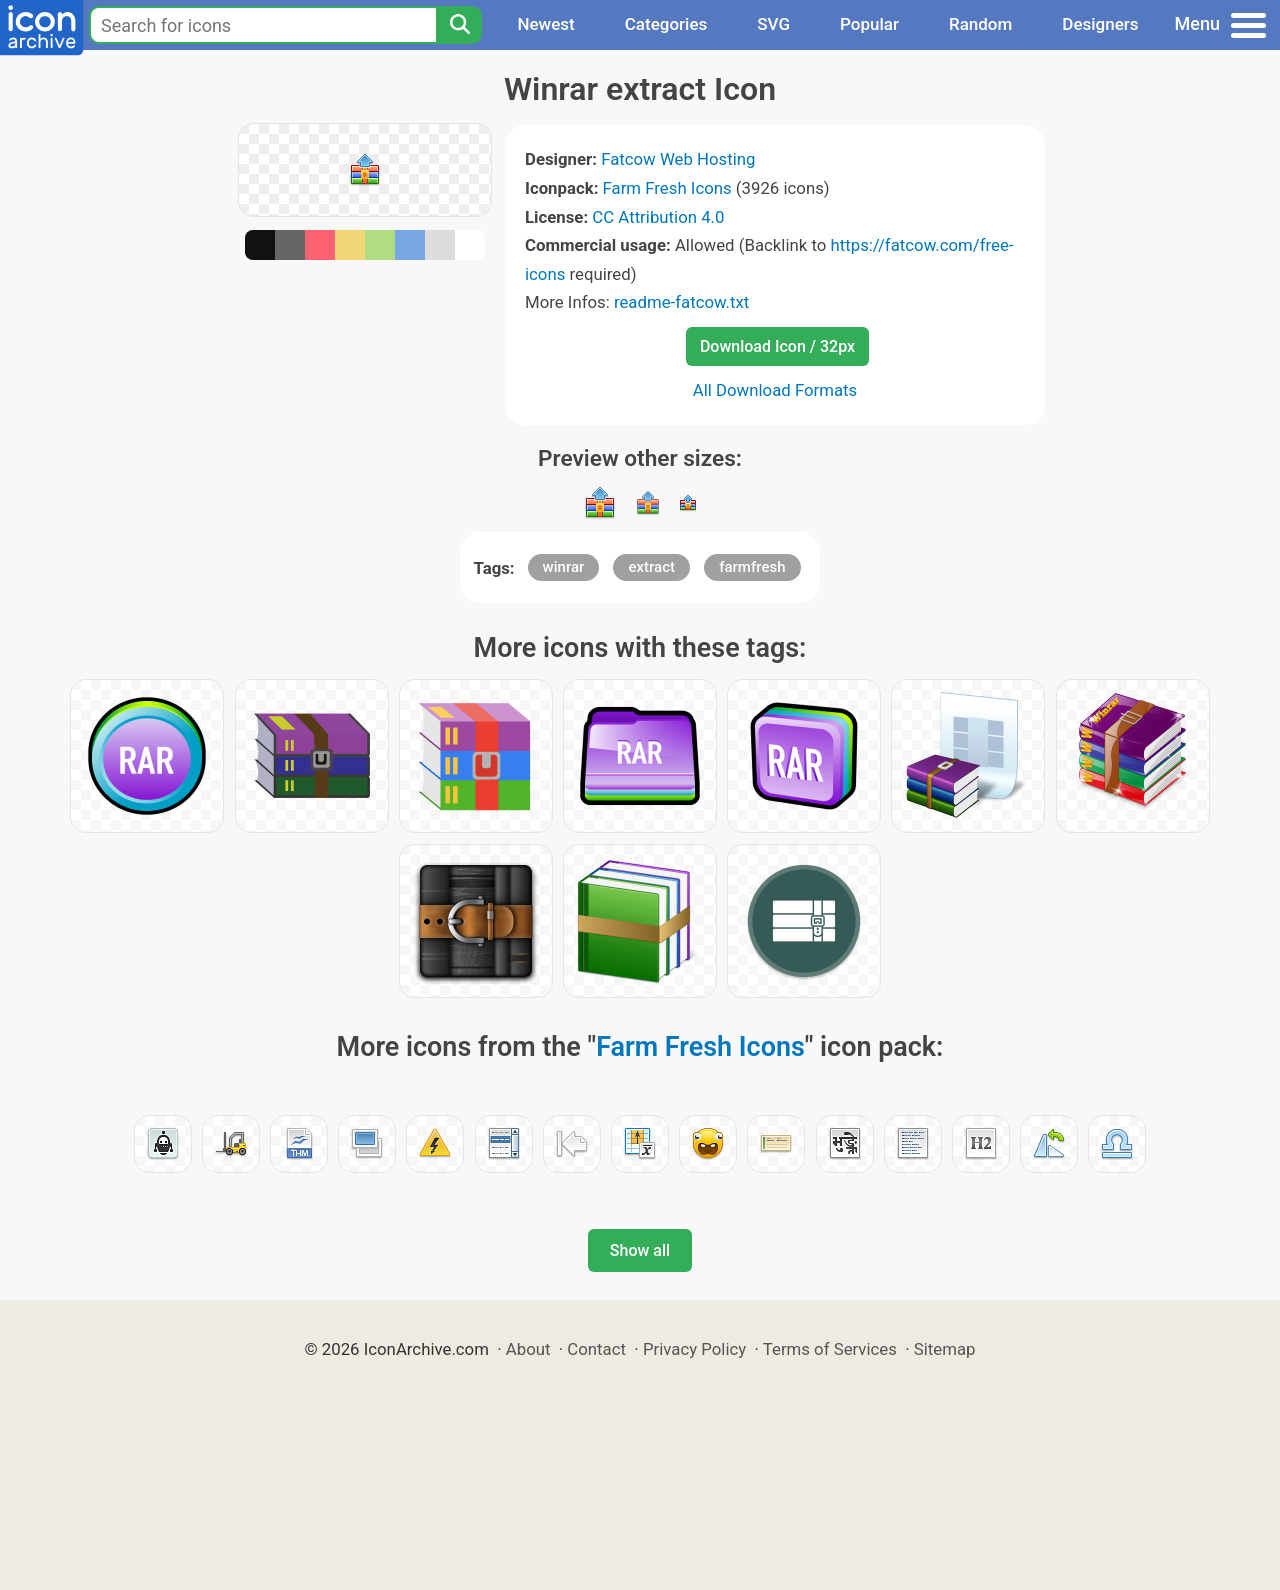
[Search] (459, 25)
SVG (773, 24)
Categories (666, 24)
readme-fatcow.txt (681, 302)
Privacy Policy (694, 1349)
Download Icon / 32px (777, 346)
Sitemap (945, 1349)
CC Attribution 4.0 (658, 217)
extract (651, 567)
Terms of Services (830, 1349)
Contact (596, 1349)
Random (980, 24)
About (528, 1349)
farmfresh (752, 567)
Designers (1100, 24)
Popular (869, 24)
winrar (564, 567)
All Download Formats (775, 390)
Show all (640, 1250)
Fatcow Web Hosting (678, 159)
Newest (545, 24)
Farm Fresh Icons (667, 188)
